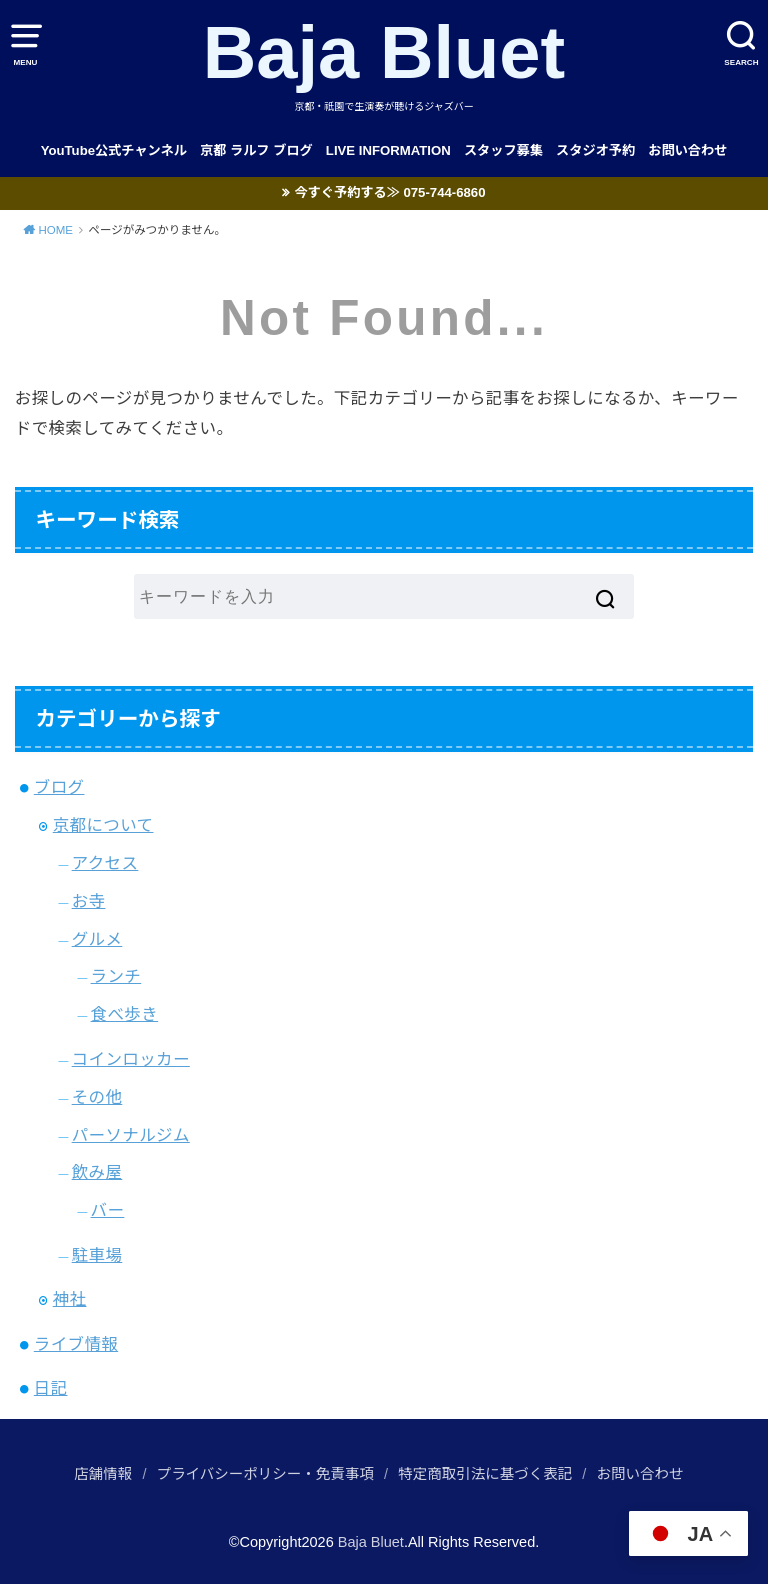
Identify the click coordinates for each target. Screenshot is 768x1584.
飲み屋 (97, 1172)
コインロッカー (131, 1059)
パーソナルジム (131, 1135)
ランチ (116, 976)
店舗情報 (103, 1474)
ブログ (59, 787)
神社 (70, 1299)
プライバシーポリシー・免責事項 (265, 1474)
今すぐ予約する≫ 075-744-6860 (389, 192)
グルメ (97, 939)
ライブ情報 (76, 1344)
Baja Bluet (384, 52)
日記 (51, 1388)
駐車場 (97, 1255)
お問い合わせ (687, 150)
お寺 (89, 901)
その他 (97, 1097)
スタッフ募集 (503, 150)
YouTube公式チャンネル (114, 150)
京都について (103, 825)
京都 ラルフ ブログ (256, 150)
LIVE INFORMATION (388, 150)
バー (108, 1210)
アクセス (105, 863)
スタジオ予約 (595, 150)
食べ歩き (125, 1014)
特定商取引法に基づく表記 (485, 1474)
